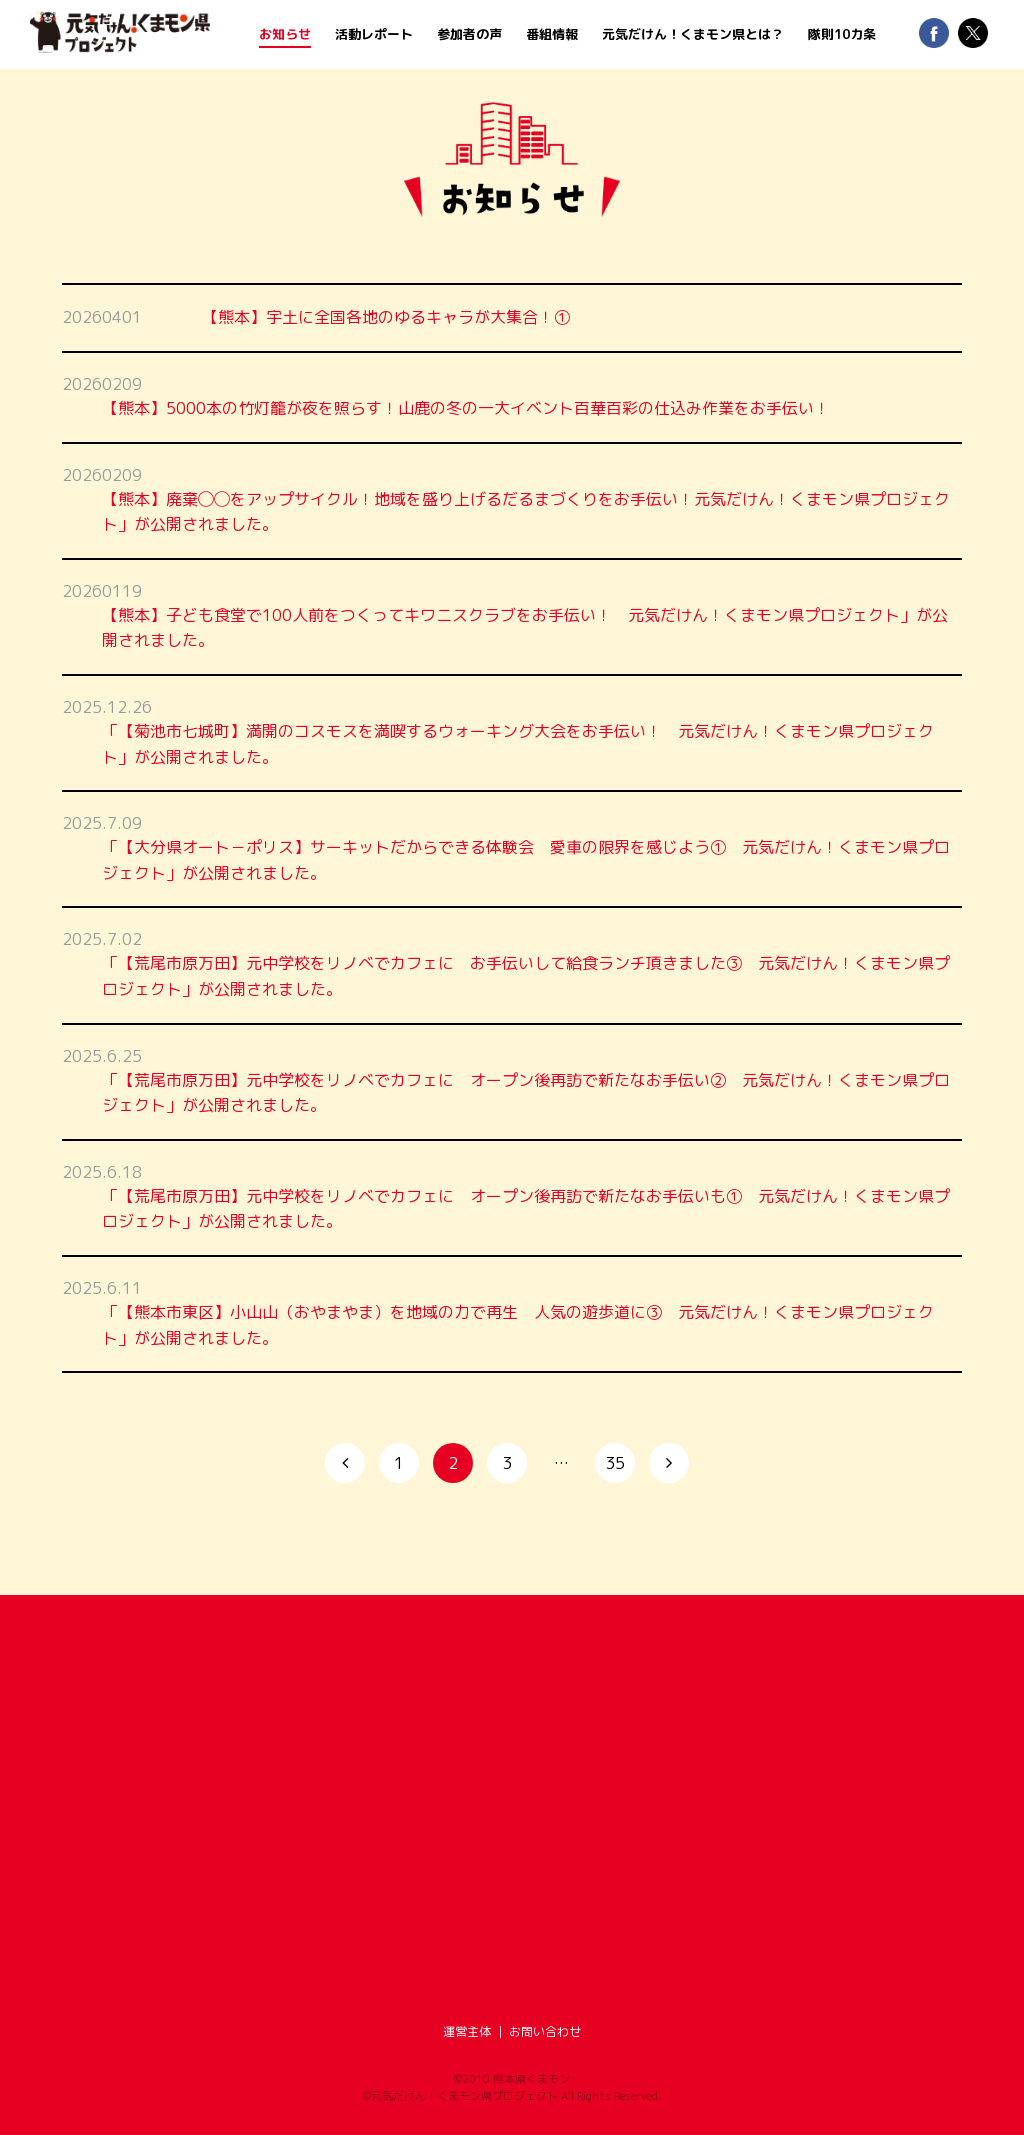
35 (615, 1463)
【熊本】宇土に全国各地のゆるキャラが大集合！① (386, 317)
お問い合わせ (545, 2031)
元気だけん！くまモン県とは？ (693, 34)
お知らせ (285, 34)
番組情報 (552, 34)
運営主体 (467, 2031)
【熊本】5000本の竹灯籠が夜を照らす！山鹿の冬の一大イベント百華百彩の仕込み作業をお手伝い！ (466, 408)
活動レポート (374, 34)
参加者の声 (469, 34)
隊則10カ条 (842, 34)
